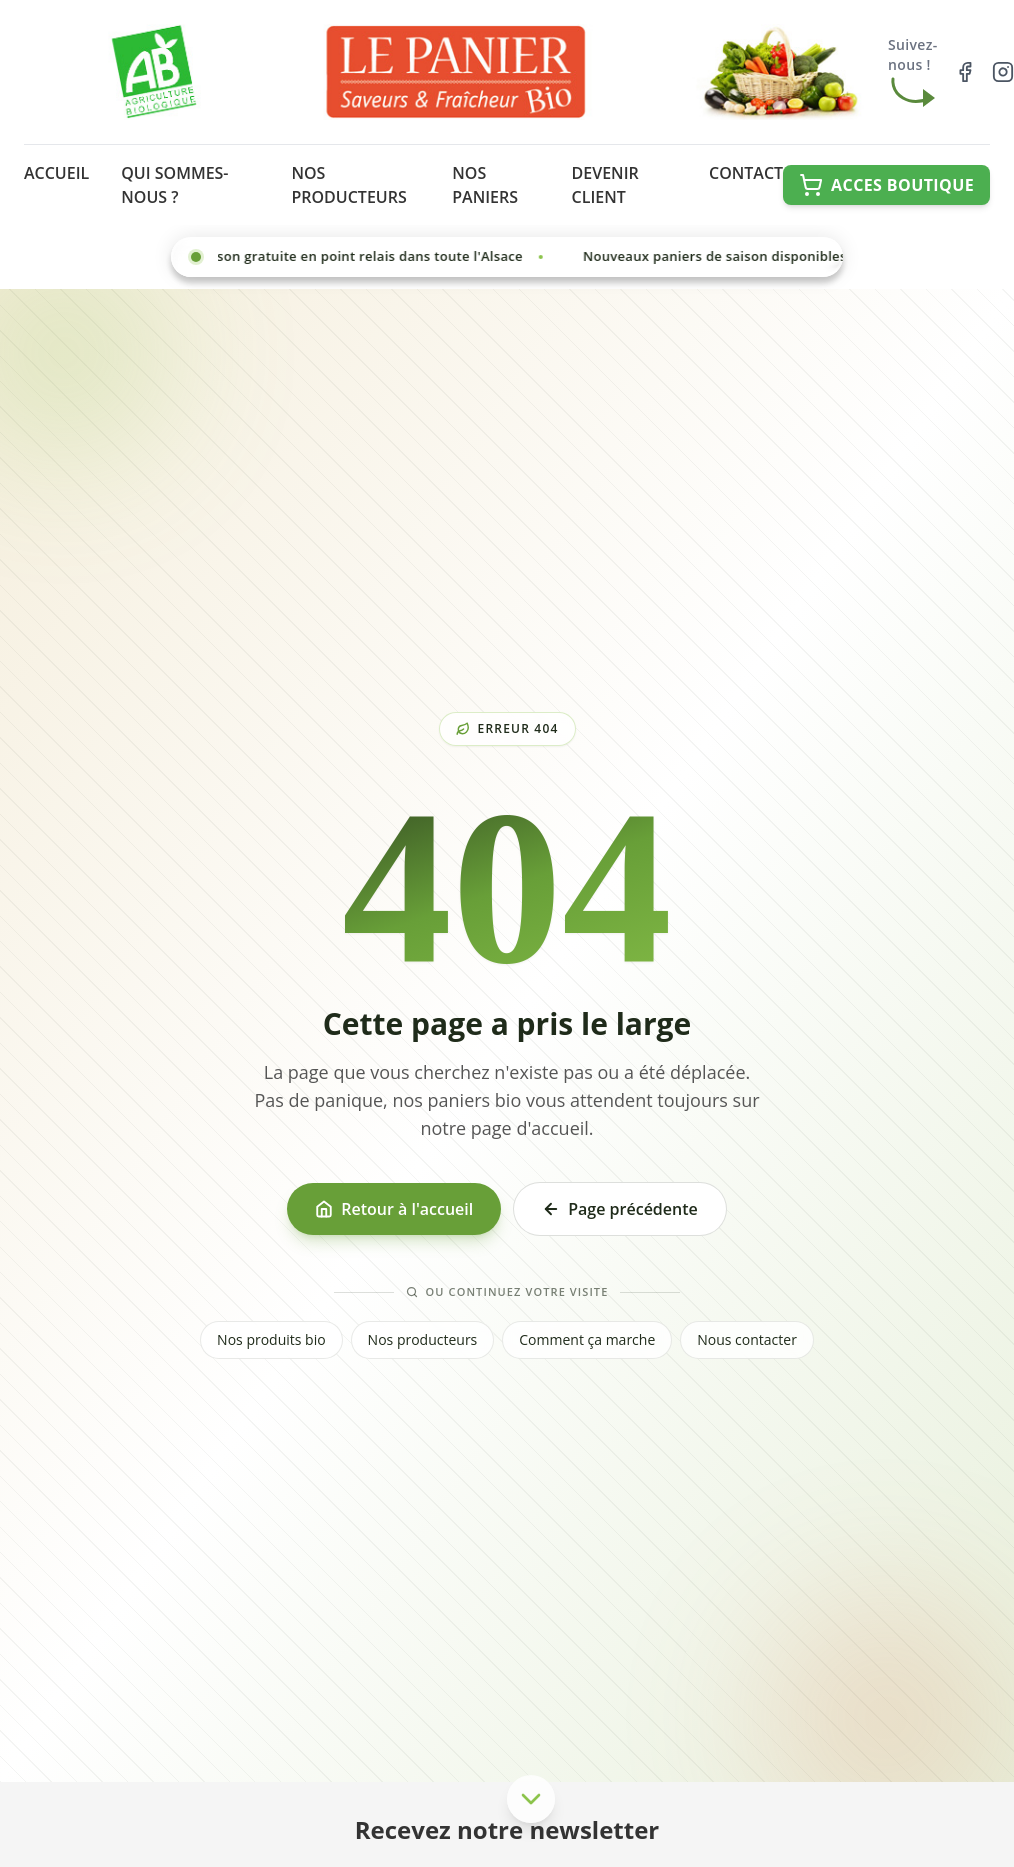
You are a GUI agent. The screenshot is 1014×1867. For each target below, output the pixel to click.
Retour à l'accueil (394, 1209)
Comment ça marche (587, 1339)
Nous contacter (747, 1339)
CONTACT (746, 173)
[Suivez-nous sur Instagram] (1003, 72)
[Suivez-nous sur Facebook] (965, 72)
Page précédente (620, 1209)
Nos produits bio (271, 1339)
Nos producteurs (423, 1339)
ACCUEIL (56, 173)
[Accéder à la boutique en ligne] (886, 185)
